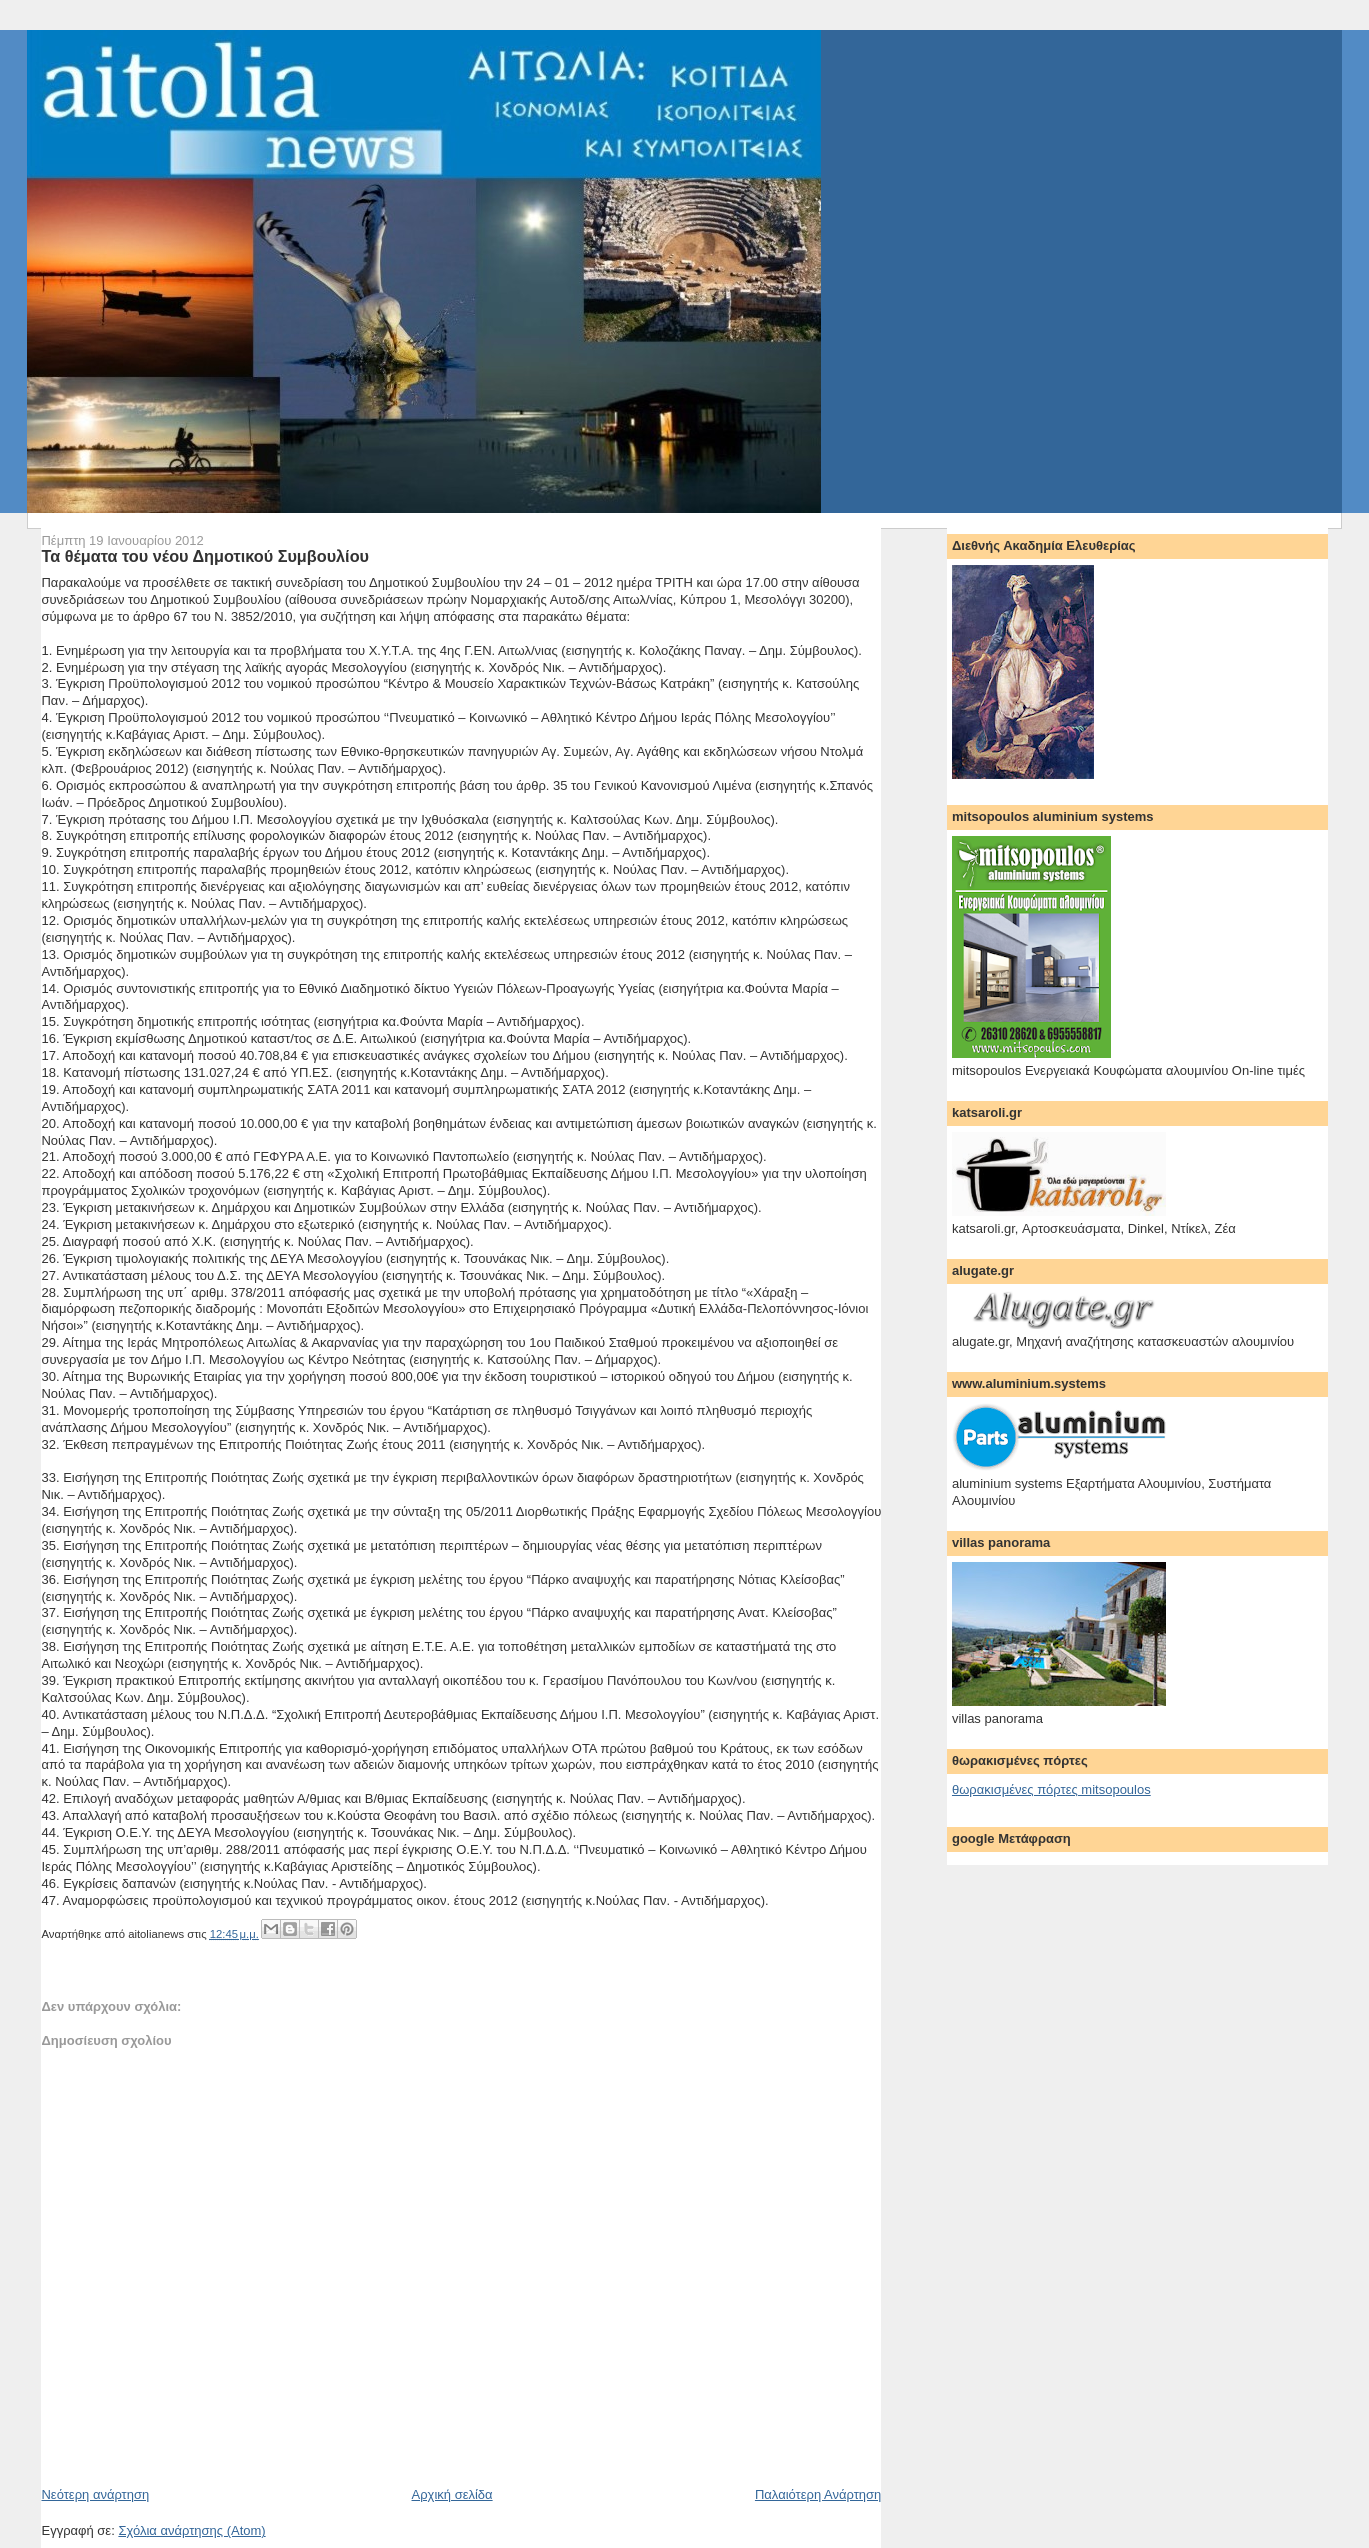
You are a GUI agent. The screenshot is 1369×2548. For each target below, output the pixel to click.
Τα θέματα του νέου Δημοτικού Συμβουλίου (205, 556)
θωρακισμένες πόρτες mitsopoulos (1051, 1789)
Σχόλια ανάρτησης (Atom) (191, 2530)
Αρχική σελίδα (452, 2494)
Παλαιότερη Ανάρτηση (818, 2494)
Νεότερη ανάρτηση (95, 2494)
